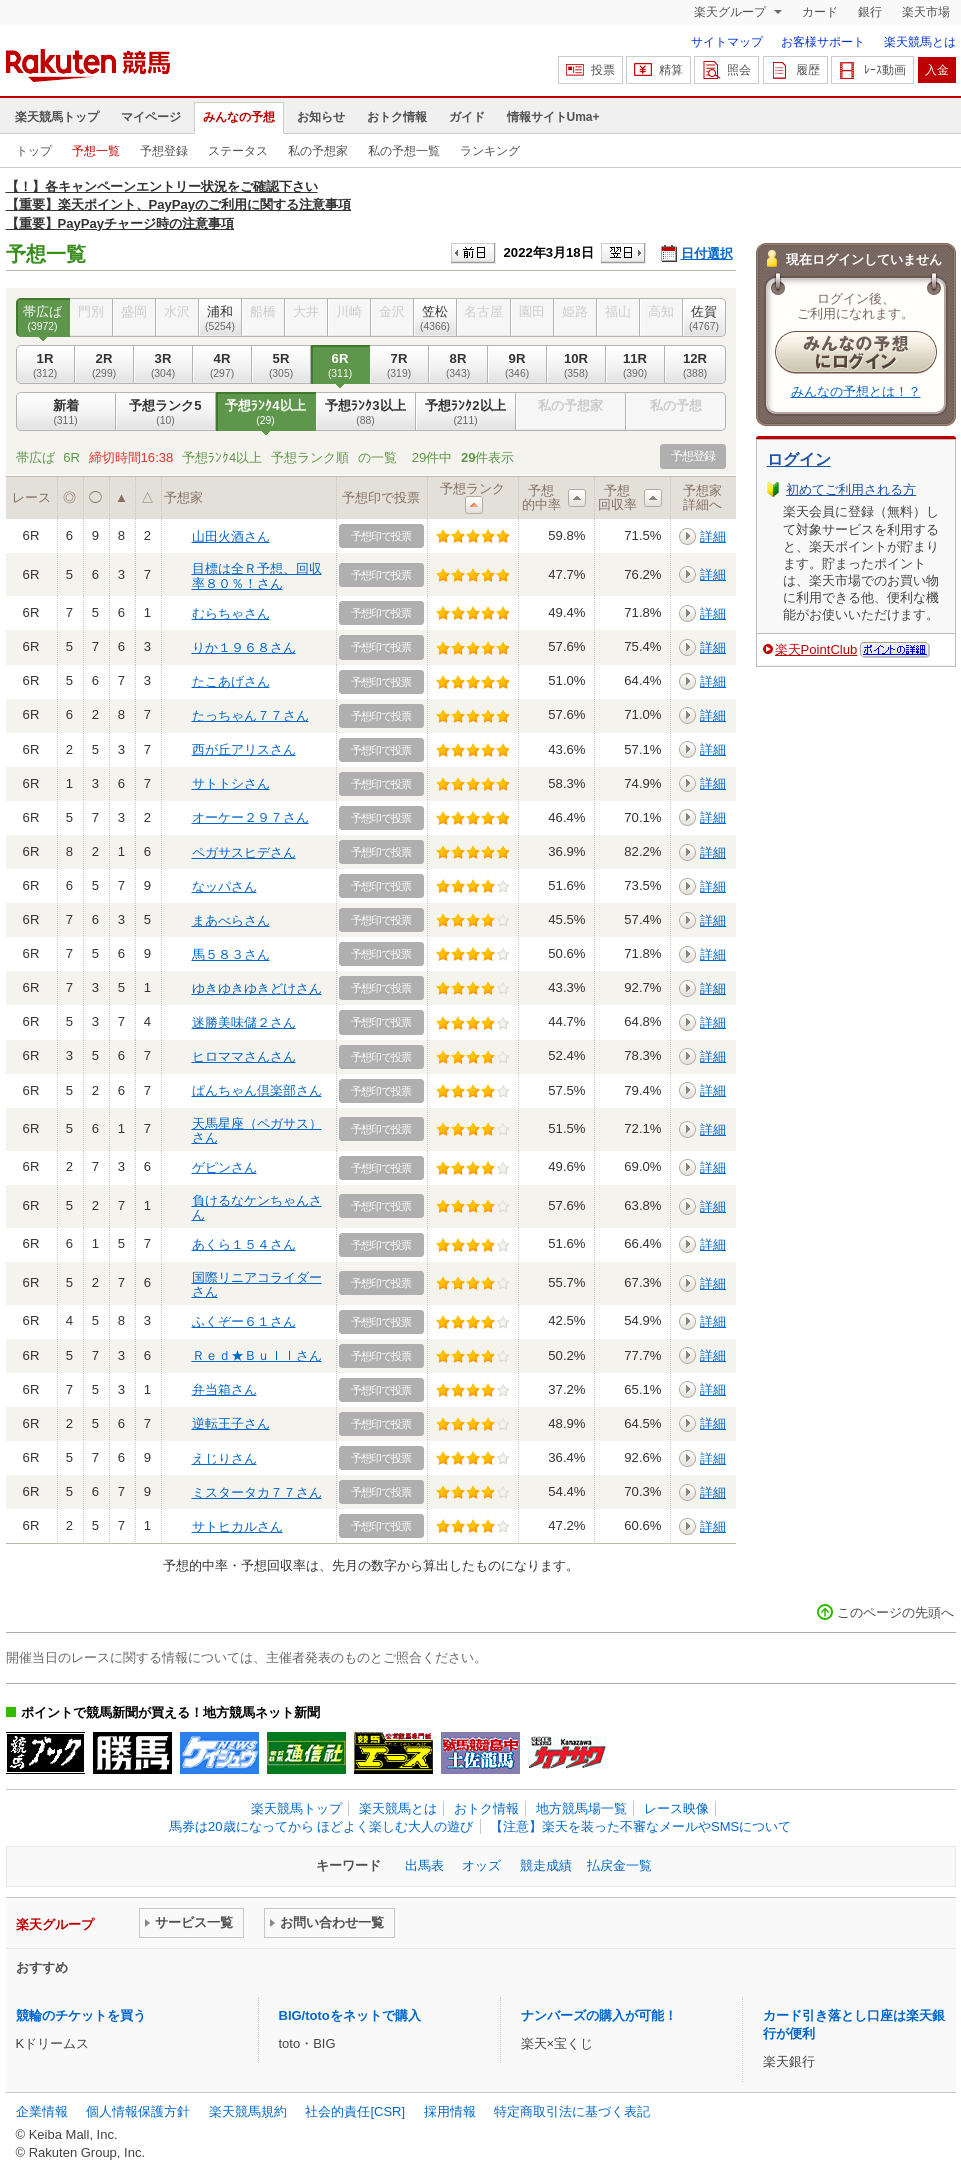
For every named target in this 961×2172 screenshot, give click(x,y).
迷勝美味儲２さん (244, 1022)
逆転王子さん (231, 1423)
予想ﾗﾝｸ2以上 (466, 412)
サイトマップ (727, 42)
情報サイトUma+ (553, 117)
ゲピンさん (224, 1167)
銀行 (870, 12)
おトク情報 (397, 117)
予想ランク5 (166, 412)
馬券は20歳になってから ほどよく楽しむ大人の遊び (321, 1826)
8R (458, 365)
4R (222, 365)
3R (163, 365)
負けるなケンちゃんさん (257, 1207)
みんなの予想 (239, 117)
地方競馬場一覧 (581, 1808)
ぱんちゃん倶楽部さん (257, 1090)
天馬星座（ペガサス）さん (257, 1130)
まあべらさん (231, 920)
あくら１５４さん (244, 1244)
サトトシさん (231, 783)
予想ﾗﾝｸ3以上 (366, 412)
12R (695, 365)
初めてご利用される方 (851, 489)
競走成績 (546, 1865)
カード (820, 12)
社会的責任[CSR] (355, 2111)
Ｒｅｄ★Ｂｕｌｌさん (257, 1355)
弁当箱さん (224, 1389)
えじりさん (224, 1458)
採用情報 (450, 2111)
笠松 (435, 318)
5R (281, 365)
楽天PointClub (816, 649)
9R (517, 365)
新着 (66, 412)
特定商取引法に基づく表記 (572, 2111)
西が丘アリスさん (244, 749)
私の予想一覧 (404, 151)
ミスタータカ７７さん (257, 1492)
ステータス (238, 151)
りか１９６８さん (244, 647)
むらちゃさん (231, 613)
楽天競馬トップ (57, 117)
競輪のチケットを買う (81, 2015)
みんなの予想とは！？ (856, 391)
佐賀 (704, 318)
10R (576, 365)
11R (635, 365)
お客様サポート (823, 42)
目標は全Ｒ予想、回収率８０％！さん (257, 575)
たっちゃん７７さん (250, 715)
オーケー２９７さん (250, 817)
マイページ (151, 117)
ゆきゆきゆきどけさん (257, 988)
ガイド (467, 117)
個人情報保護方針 (138, 2111)
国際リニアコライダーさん (257, 1284)
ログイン (799, 459)
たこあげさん (231, 681)
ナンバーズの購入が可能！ (599, 2015)
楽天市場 (926, 12)
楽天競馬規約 (248, 2111)
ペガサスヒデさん (244, 852)
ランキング (490, 151)
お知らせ (321, 117)
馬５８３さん (231, 954)
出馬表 (424, 1865)
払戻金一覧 (619, 1865)
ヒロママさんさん (244, 1056)
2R (104, 365)
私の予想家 (318, 151)
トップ (34, 151)
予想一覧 (96, 151)
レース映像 (676, 1808)
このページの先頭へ (895, 1612)
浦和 (220, 318)
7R (399, 365)
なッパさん (224, 886)
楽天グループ (731, 12)
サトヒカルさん (237, 1526)
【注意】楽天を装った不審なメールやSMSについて (640, 1826)
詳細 (713, 536)
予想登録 (164, 151)
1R (45, 365)
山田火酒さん (231, 536)
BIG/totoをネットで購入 (350, 2015)
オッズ (481, 1865)
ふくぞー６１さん (244, 1321)
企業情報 (42, 2111)
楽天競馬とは (920, 42)
